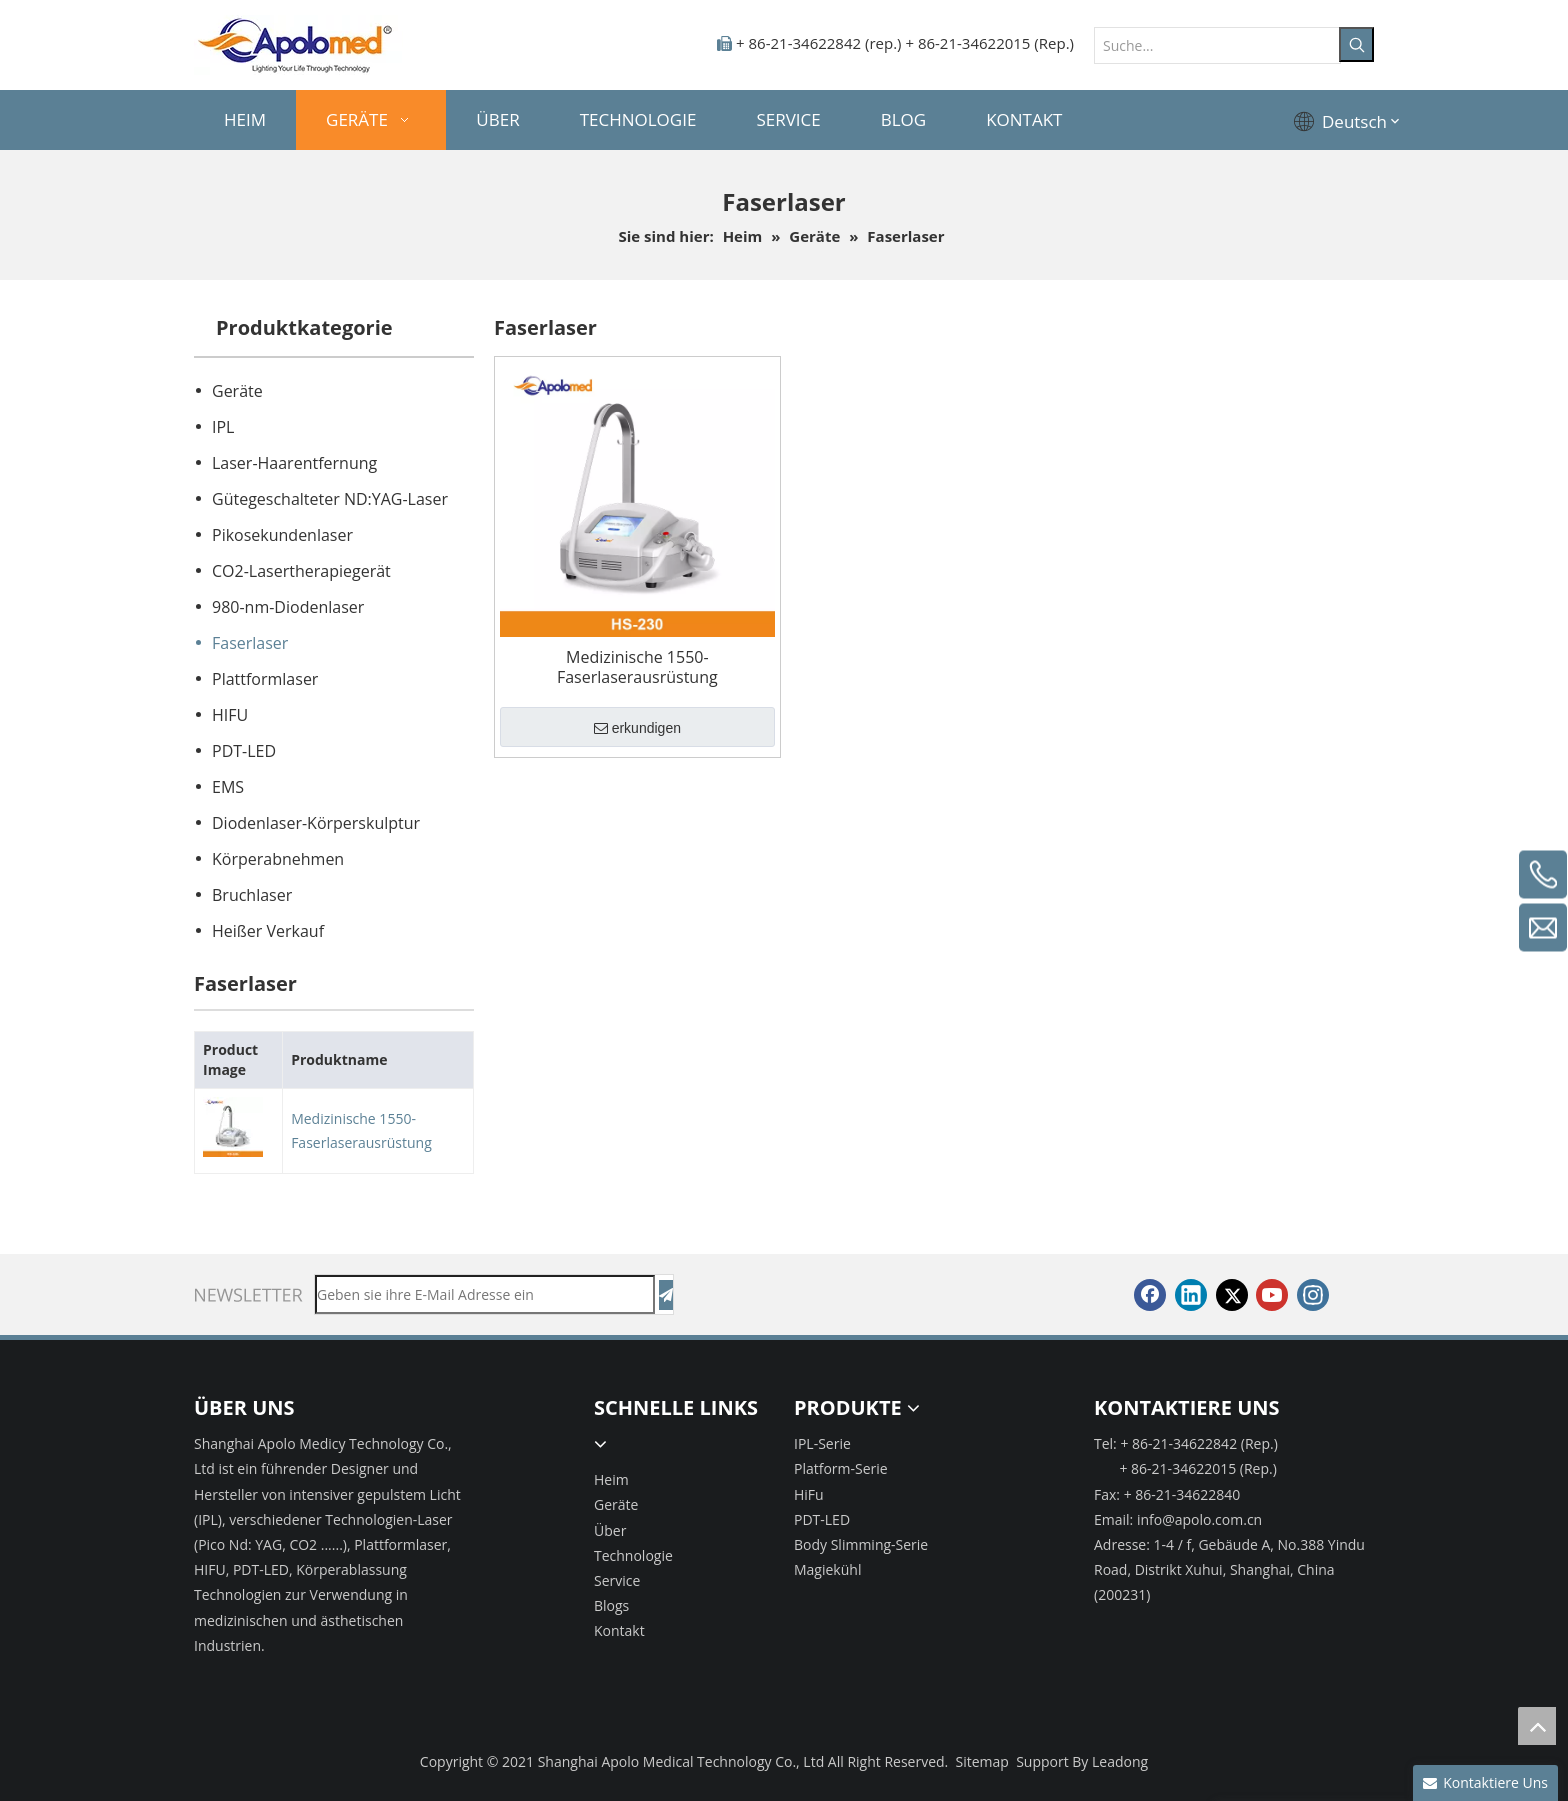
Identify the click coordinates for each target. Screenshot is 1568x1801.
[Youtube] (1272, 1295)
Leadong (1120, 1761)
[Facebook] (1150, 1295)
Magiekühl (827, 1569)
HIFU (230, 715)
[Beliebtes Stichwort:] (1356, 44)
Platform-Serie (841, 1468)
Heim (611, 1479)
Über (610, 1530)
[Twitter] (1232, 1295)
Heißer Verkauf (268, 931)
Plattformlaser (265, 679)
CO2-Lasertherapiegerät (301, 571)
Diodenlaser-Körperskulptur (316, 823)
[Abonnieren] (666, 1295)
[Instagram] (1313, 1295)
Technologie (633, 1555)
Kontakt (619, 1630)
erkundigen (637, 728)
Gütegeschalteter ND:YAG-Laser (330, 499)
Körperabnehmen (278, 859)
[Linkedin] (1191, 1295)
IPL (223, 427)
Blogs (611, 1605)
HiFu (809, 1494)
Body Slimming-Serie (861, 1544)
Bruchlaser (252, 895)
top (1537, 1726)
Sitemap (982, 1761)
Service (617, 1580)
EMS (228, 787)
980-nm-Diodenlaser (288, 607)
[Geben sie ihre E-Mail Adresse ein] (485, 1294)
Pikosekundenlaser (282, 535)
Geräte (237, 391)
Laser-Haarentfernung (294, 463)
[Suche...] (1217, 45)
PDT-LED (244, 751)
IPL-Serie (822, 1443)
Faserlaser (250, 643)
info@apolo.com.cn (1199, 1519)
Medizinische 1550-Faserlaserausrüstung (361, 1130)
